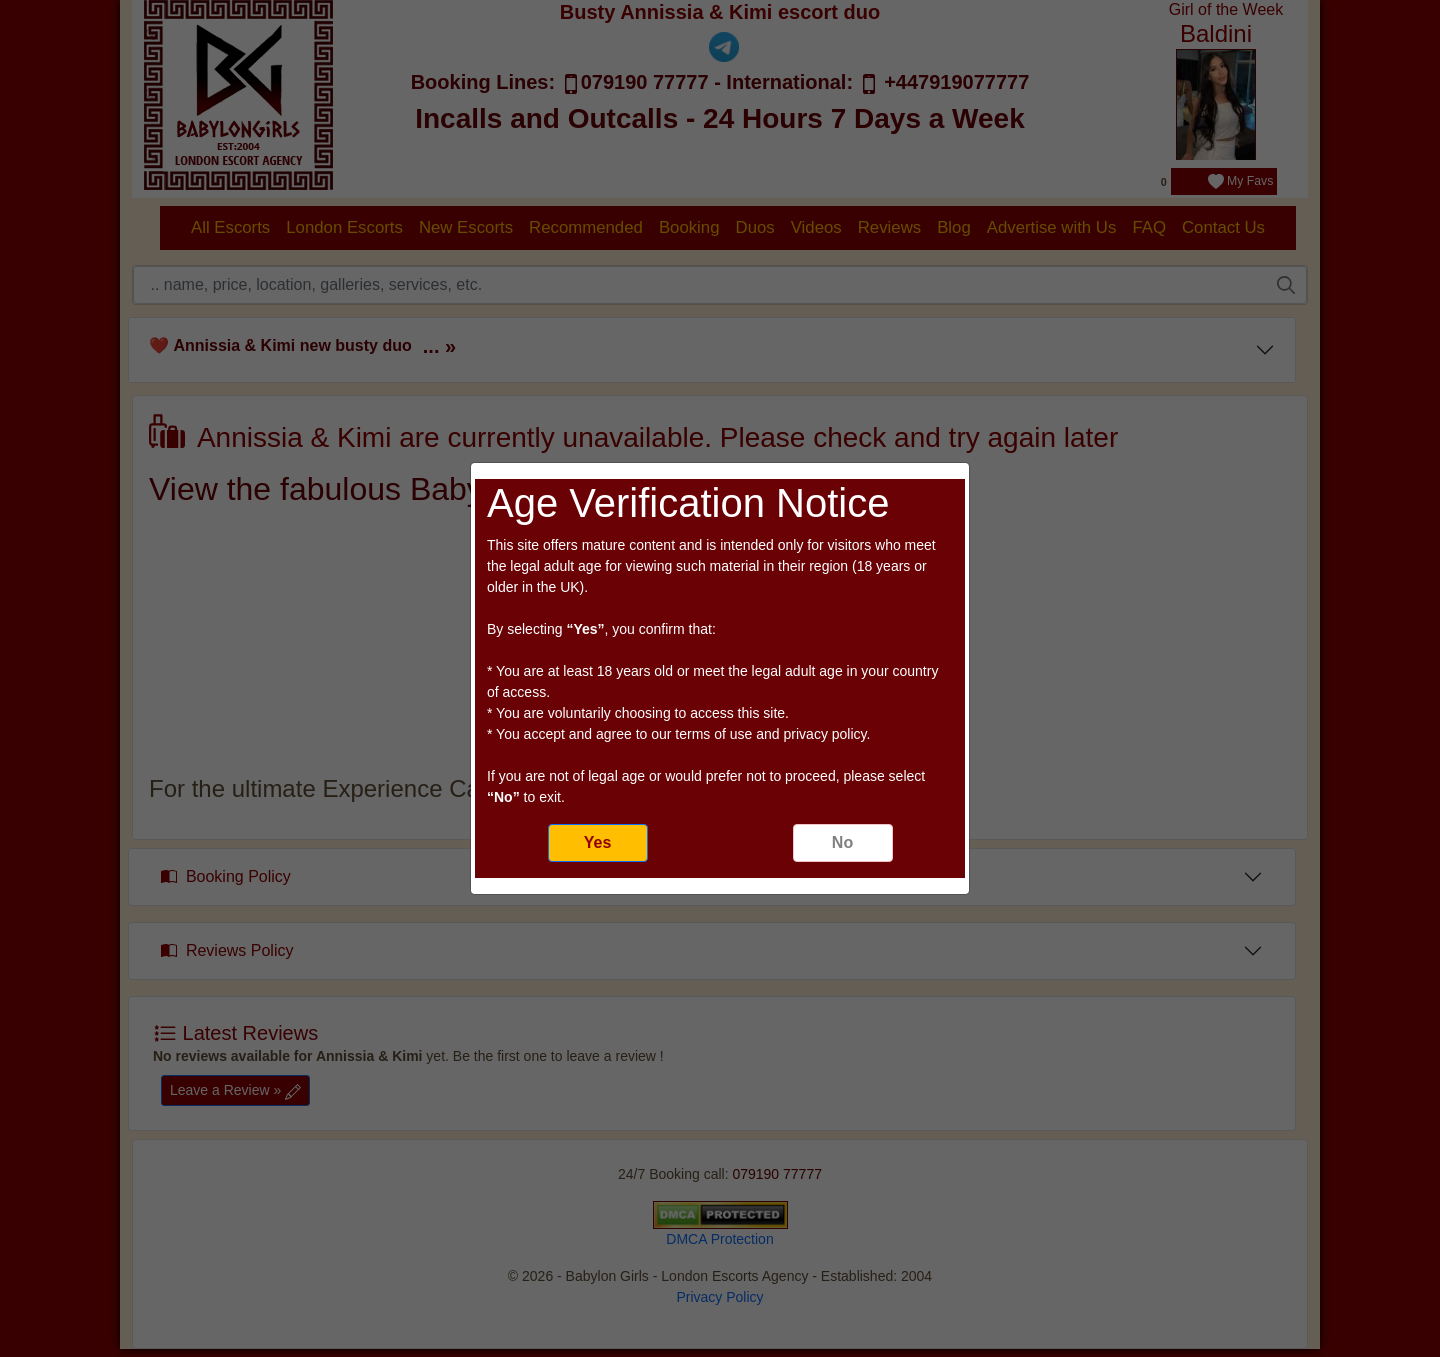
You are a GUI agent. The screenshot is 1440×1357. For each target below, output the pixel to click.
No (842, 842)
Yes (598, 842)
